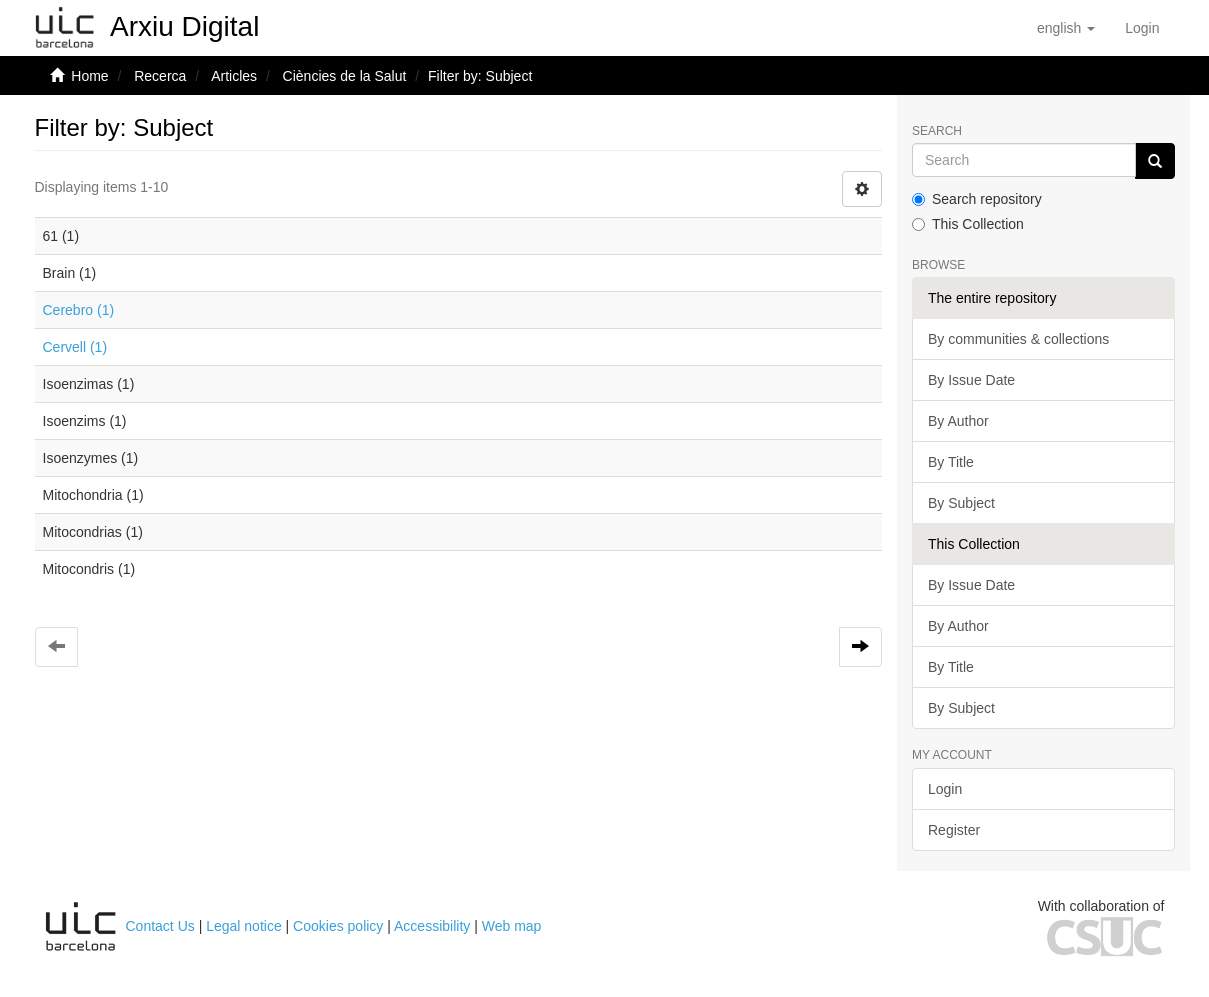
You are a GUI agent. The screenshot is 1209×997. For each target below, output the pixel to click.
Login (945, 789)
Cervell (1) (75, 347)
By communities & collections (1018, 339)
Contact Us (160, 926)
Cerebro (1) (79, 310)
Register (954, 830)
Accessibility (432, 926)
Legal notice (244, 926)
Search (937, 131)
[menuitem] (1142, 28)
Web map (512, 926)
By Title (951, 462)
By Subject (961, 503)
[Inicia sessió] (1142, 28)
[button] (1066, 28)
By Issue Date (971, 380)
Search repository (977, 199)
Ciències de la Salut (345, 76)
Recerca (160, 76)
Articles (234, 76)
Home (89, 76)
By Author (958, 421)
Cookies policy (338, 926)
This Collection (968, 224)
